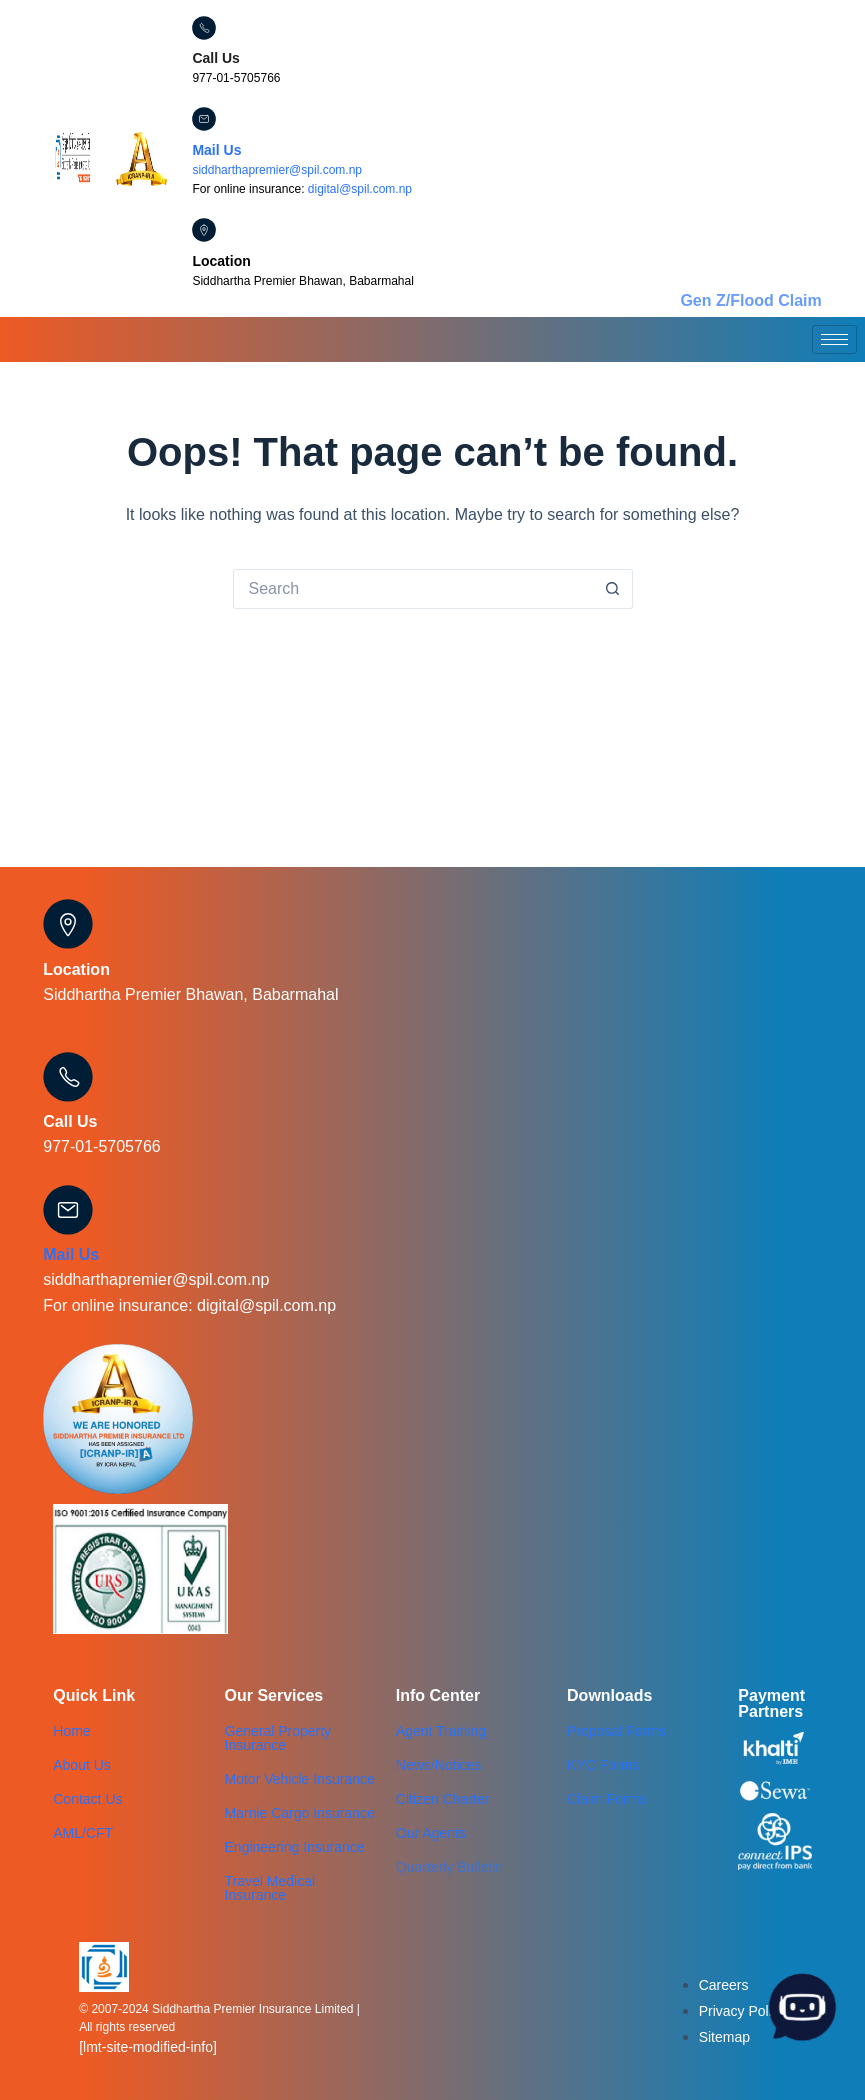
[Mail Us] (204, 119)
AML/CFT (83, 1833)
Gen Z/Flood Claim (750, 300)
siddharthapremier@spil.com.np (277, 170)
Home (71, 1731)
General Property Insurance (278, 1738)
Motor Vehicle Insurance (300, 1779)
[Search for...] (413, 589)
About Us (82, 1765)
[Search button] (613, 589)
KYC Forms (603, 1765)
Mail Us (216, 150)
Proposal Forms (616, 1731)
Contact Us (87, 1799)
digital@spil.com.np (360, 189)
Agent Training (441, 1731)
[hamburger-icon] (834, 339)
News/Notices (439, 1765)
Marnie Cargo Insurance (300, 1813)
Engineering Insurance (295, 1847)
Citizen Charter (442, 1799)
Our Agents (431, 1833)
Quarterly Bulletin (449, 1867)
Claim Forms (606, 1799)
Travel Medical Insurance (270, 1888)
